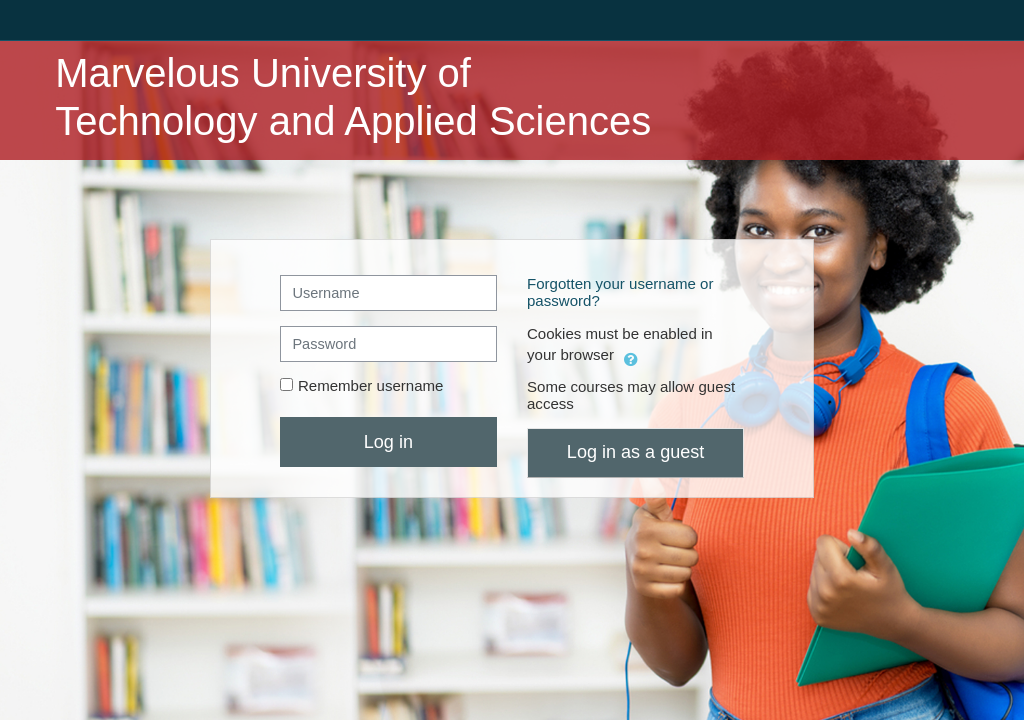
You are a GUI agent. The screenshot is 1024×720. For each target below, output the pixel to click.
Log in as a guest (635, 452)
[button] (631, 356)
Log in (388, 442)
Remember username (371, 385)
